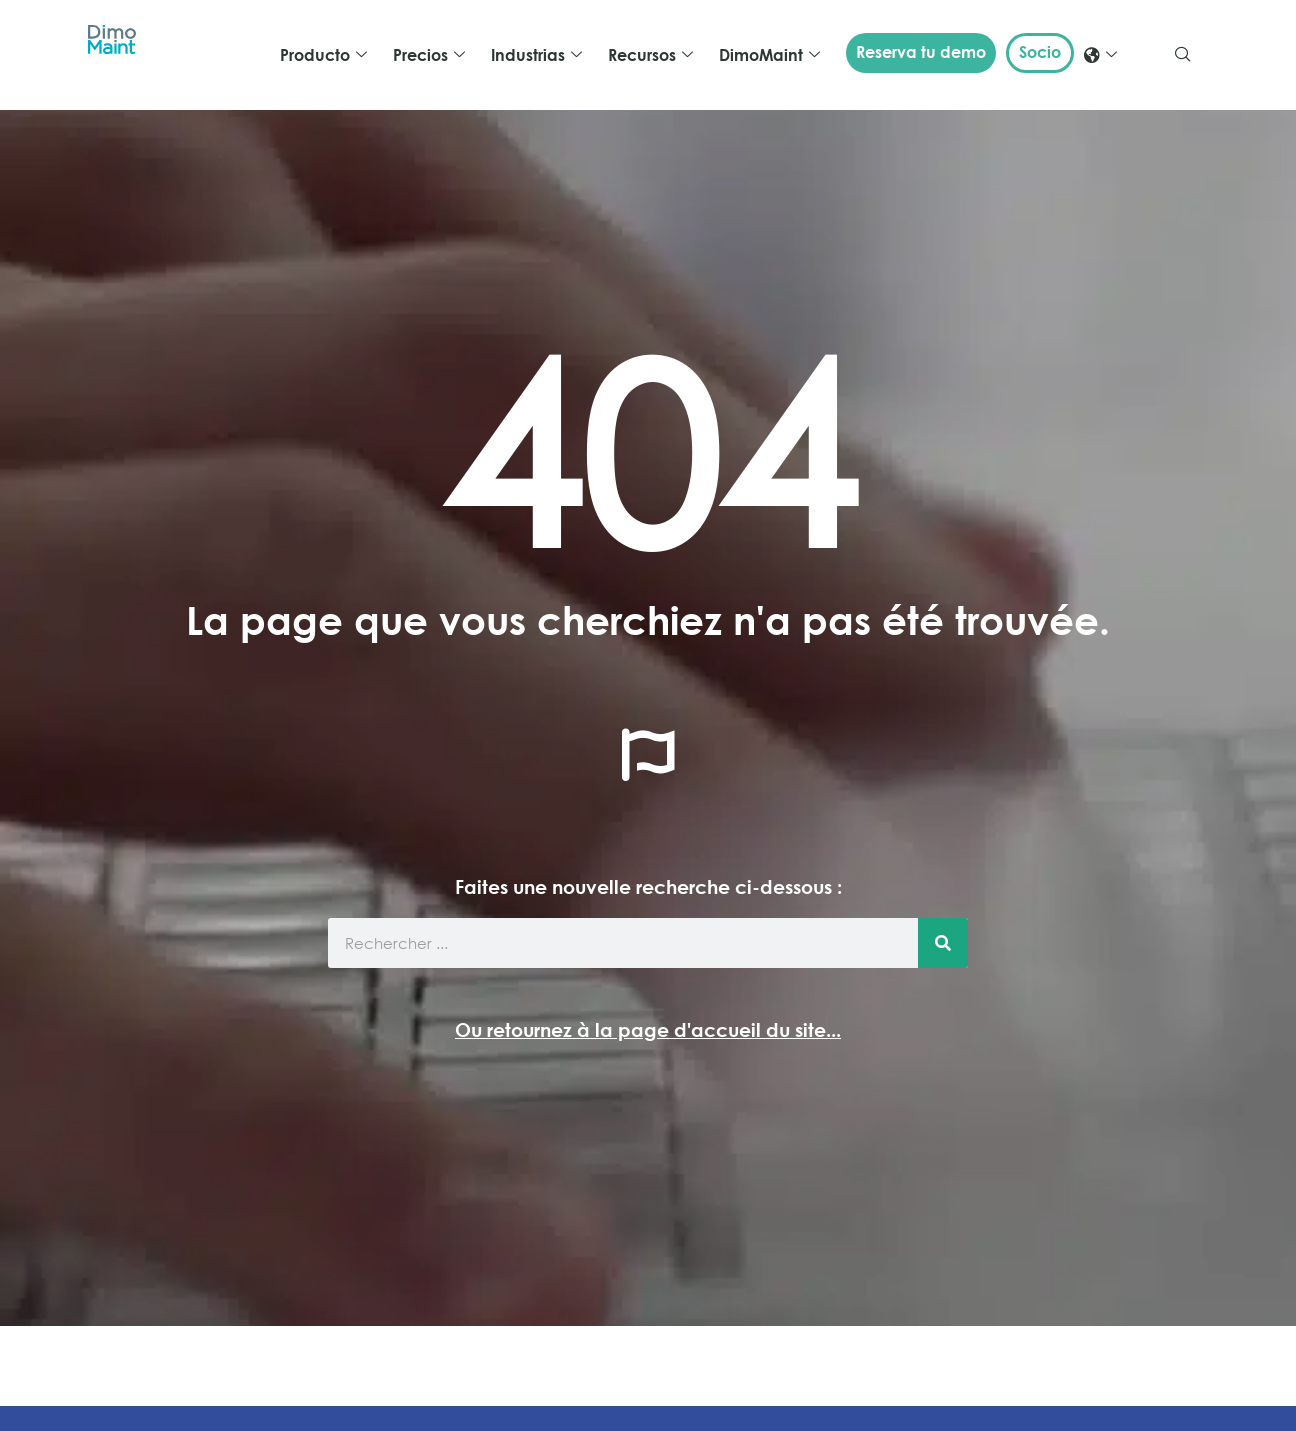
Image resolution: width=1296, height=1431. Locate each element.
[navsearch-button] (1183, 55)
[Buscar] (943, 943)
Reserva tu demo (921, 52)
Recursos (650, 55)
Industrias (536, 55)
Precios (429, 55)
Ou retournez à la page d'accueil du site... (648, 1029)
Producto (323, 55)
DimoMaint (769, 55)
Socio (1040, 52)
